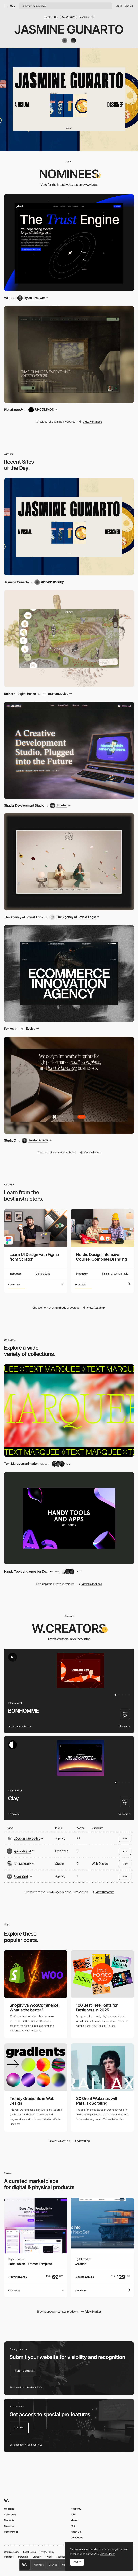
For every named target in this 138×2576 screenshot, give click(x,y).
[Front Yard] (19, 1876)
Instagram (23, 2556)
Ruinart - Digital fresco (20, 694)
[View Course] (61, 1284)
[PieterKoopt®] (69, 354)
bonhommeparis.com (19, 1726)
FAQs (39, 2387)
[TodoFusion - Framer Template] (35, 2225)
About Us (76, 2531)
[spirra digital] (21, 1851)
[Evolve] (69, 973)
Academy (76, 2508)
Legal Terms (29, 2551)
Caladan (81, 2264)
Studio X (10, 1140)
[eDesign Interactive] (25, 1838)
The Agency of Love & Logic (24, 917)
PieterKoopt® (13, 410)
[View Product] (35, 2290)
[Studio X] (69, 1085)
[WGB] (69, 242)
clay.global (14, 1814)
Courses (53, 2564)
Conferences (11, 2531)
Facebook (61, 2556)
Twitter (48, 2556)
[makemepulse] (56, 694)
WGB (8, 298)
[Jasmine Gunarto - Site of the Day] (69, 83)
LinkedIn (37, 2556)
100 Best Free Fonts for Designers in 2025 (97, 2007)
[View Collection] (69, 1410)
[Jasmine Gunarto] (69, 526)
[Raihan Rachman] (73, 40)
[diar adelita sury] (64, 40)
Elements (9, 2520)
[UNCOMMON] (42, 409)
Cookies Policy (11, 2551)
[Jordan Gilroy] (36, 1140)
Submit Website (25, 2371)
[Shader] (60, 805)
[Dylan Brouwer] (32, 298)
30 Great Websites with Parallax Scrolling (97, 2101)
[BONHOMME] (12, 1657)
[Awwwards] (12, 6)
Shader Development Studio (24, 805)
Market (74, 2520)
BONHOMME (23, 1711)
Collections (10, 2514)
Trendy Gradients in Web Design (32, 2101)
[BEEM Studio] (21, 1863)
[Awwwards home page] (25, 2565)
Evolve (9, 1029)
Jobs (73, 2514)
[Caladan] (102, 2225)
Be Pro (19, 2428)
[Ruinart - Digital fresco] (69, 638)
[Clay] (12, 1744)
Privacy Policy (47, 2551)
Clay (13, 1798)
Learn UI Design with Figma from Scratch (34, 1257)
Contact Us (77, 2537)
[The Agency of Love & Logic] (69, 861)
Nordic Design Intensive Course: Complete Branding (101, 1257)
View (125, 1838)
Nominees (39, 2564)
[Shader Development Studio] (69, 750)
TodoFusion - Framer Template (30, 2264)
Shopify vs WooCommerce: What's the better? (35, 2007)
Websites (9, 2508)
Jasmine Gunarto (16, 582)
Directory (9, 2525)
